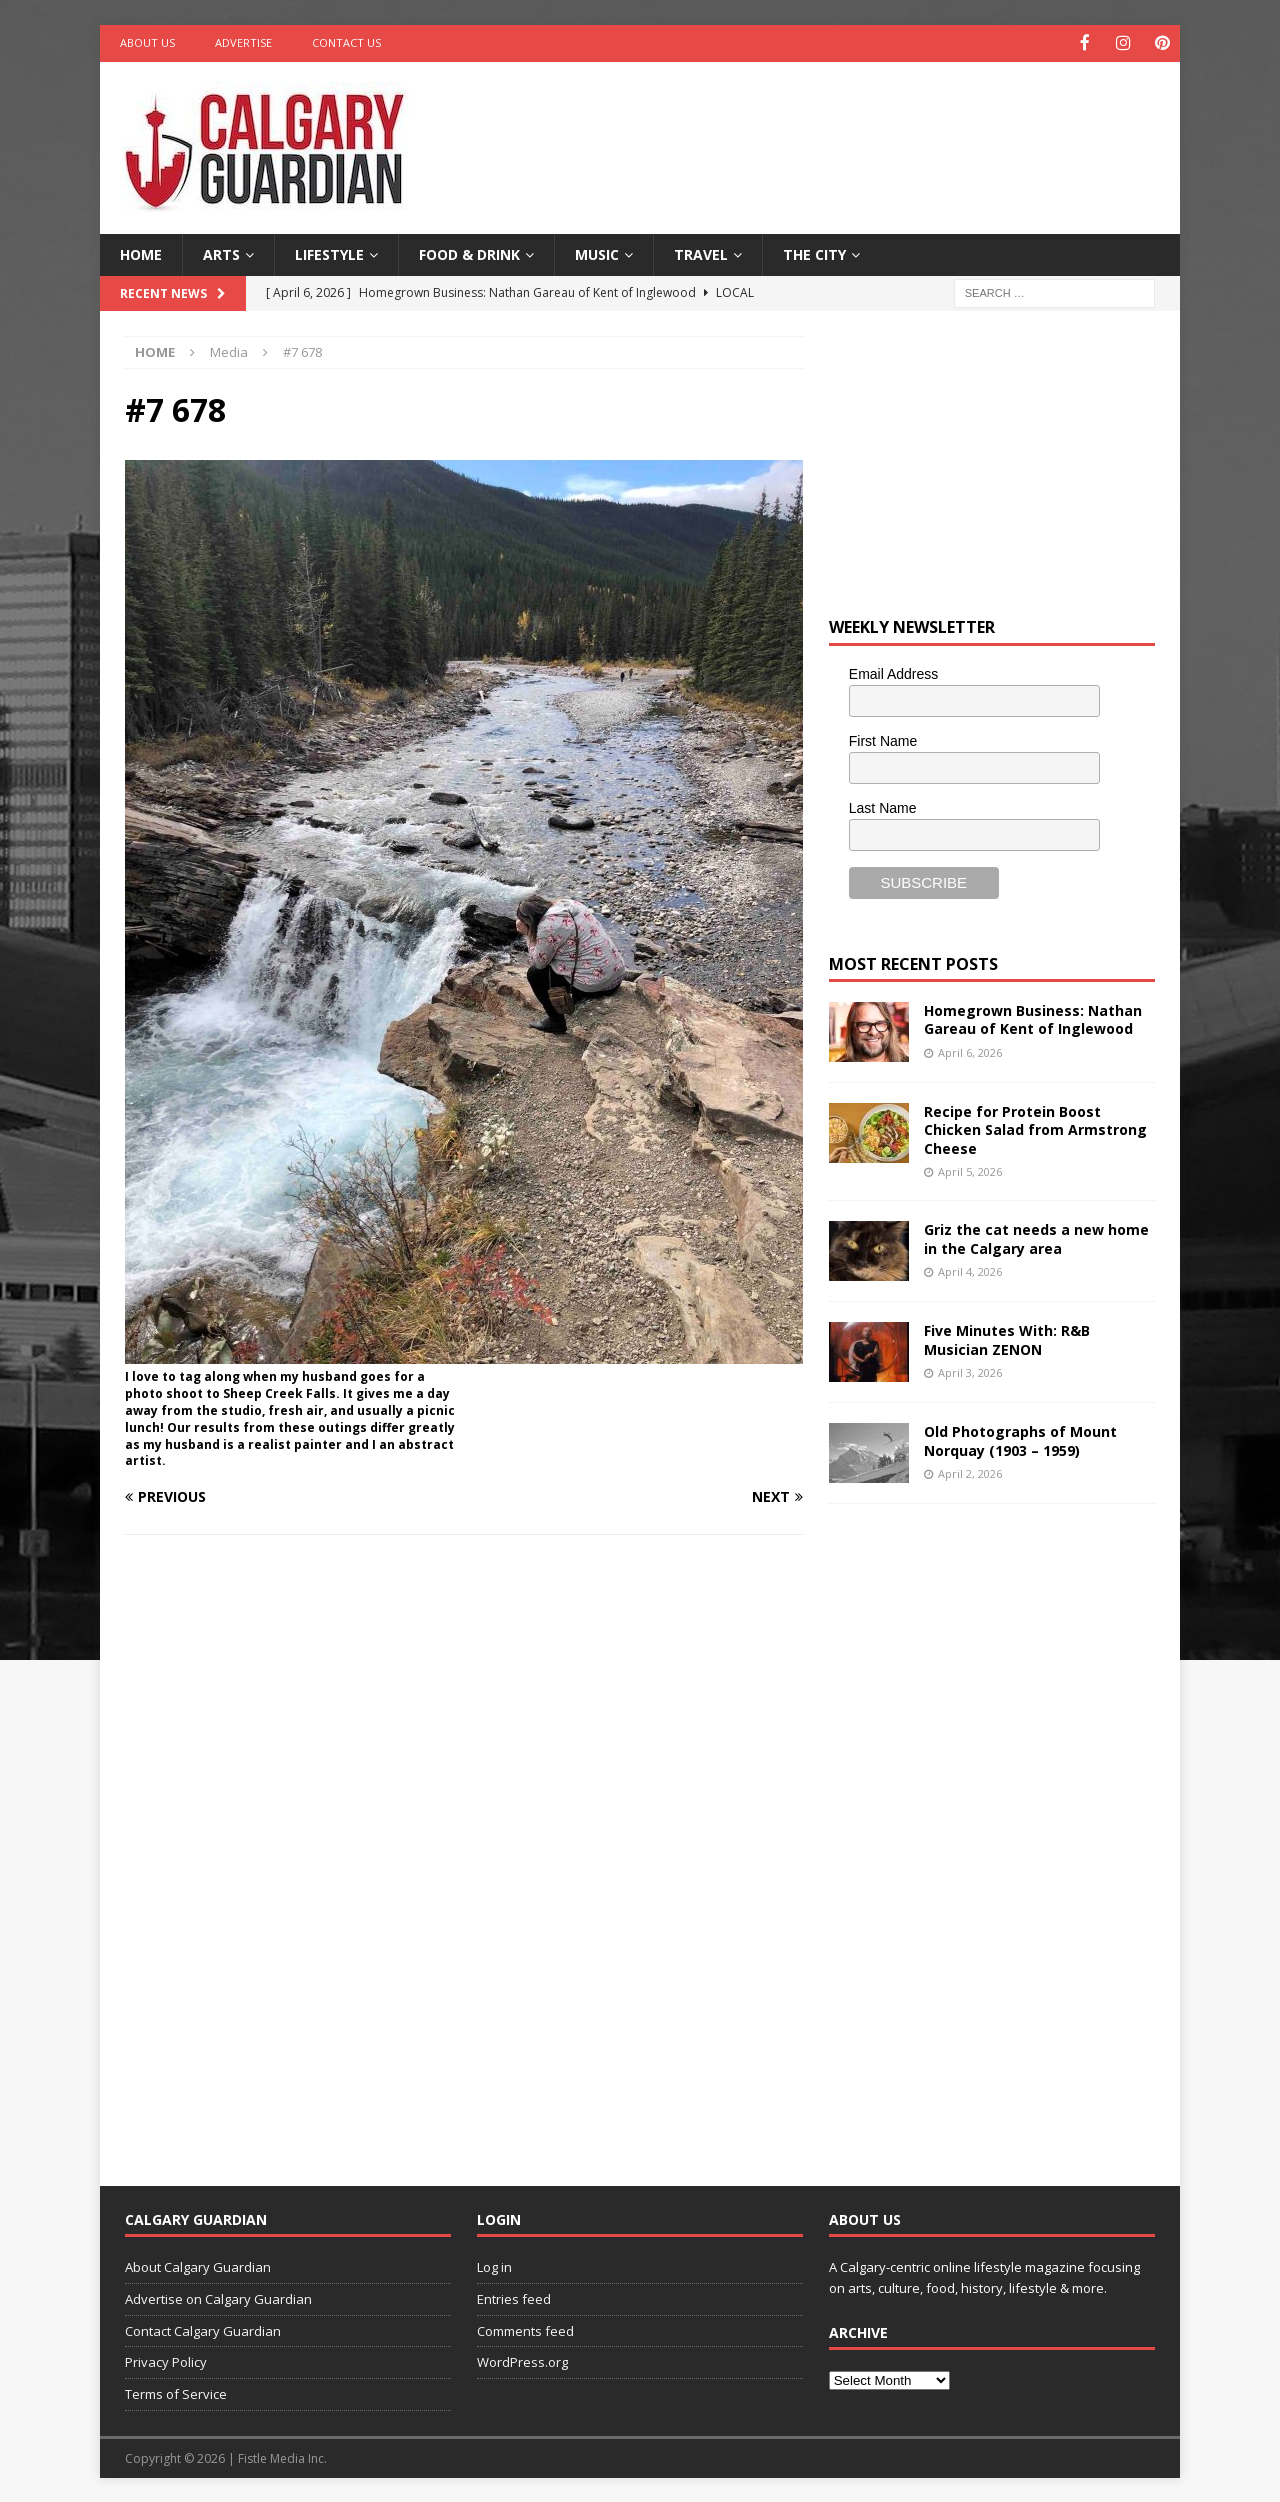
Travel (701, 252)
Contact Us (346, 42)
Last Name (883, 806)
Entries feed (514, 2297)
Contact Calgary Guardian (203, 2329)
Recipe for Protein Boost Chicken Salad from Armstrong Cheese (1035, 1128)
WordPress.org (522, 2361)
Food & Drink (469, 252)
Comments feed (525, 2329)
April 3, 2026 (970, 1370)
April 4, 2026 (970, 1269)
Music (597, 252)
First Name (883, 739)
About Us (147, 42)
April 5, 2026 (970, 1169)
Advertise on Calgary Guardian (218, 2297)
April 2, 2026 (970, 1471)
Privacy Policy (166, 2361)
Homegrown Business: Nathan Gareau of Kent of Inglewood (1033, 1018)
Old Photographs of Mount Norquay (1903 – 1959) (1020, 1439)
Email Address (893, 673)
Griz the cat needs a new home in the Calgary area (1036, 1237)
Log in (494, 2266)
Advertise (243, 42)
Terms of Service (176, 2393)
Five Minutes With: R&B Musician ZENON (1007, 1338)
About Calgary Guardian (198, 2266)
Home (141, 252)
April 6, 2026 (970, 1050)
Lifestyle (329, 252)
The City (814, 252)
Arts (221, 252)
